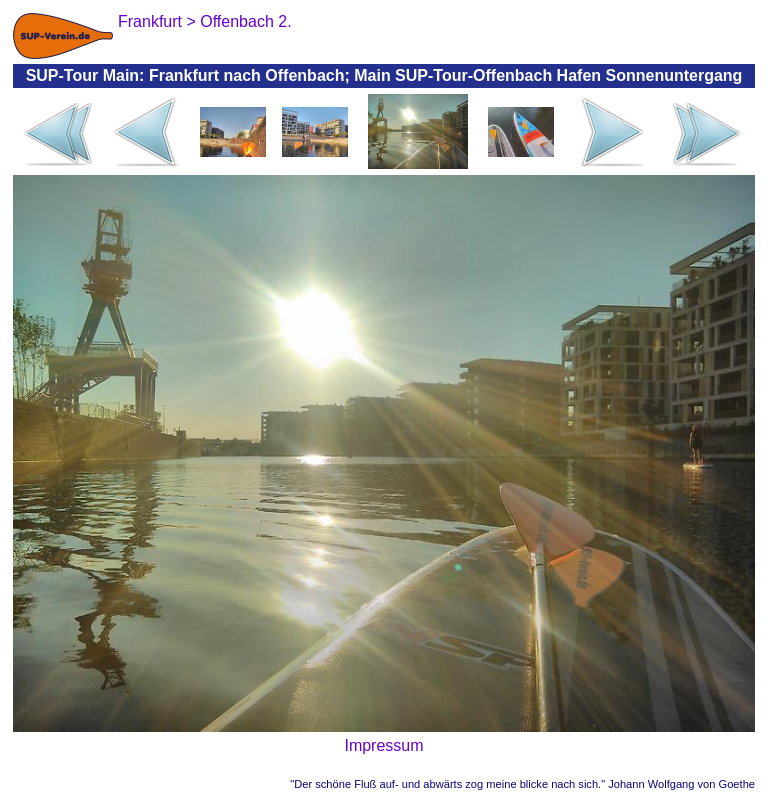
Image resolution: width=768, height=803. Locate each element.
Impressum (383, 745)
